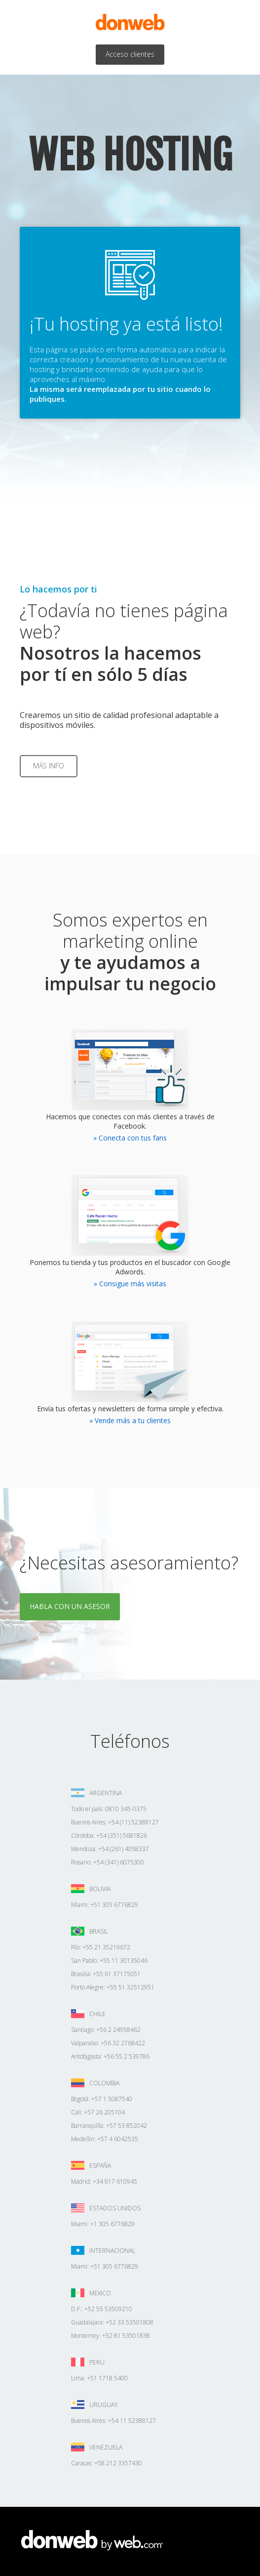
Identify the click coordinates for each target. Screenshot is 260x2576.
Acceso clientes (130, 54)
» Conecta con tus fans (130, 1137)
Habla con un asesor (70, 1606)
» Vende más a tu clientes (130, 1420)
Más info (48, 765)
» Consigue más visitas (130, 1283)
